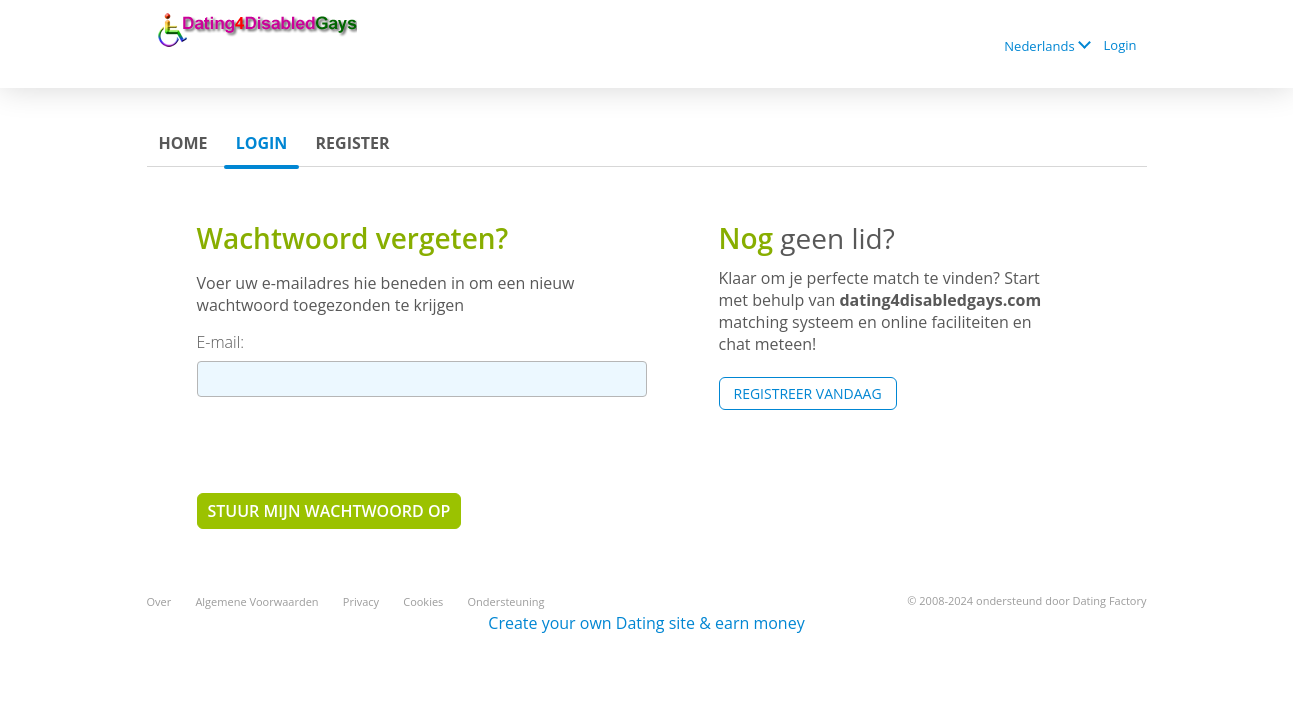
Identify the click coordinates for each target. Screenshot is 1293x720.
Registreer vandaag (808, 393)
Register (353, 143)
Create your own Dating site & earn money (646, 623)
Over (159, 601)
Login (1120, 45)
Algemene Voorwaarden (256, 601)
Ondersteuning (506, 601)
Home (183, 143)
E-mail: (221, 342)
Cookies (423, 601)
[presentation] (349, 444)
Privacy (361, 601)
